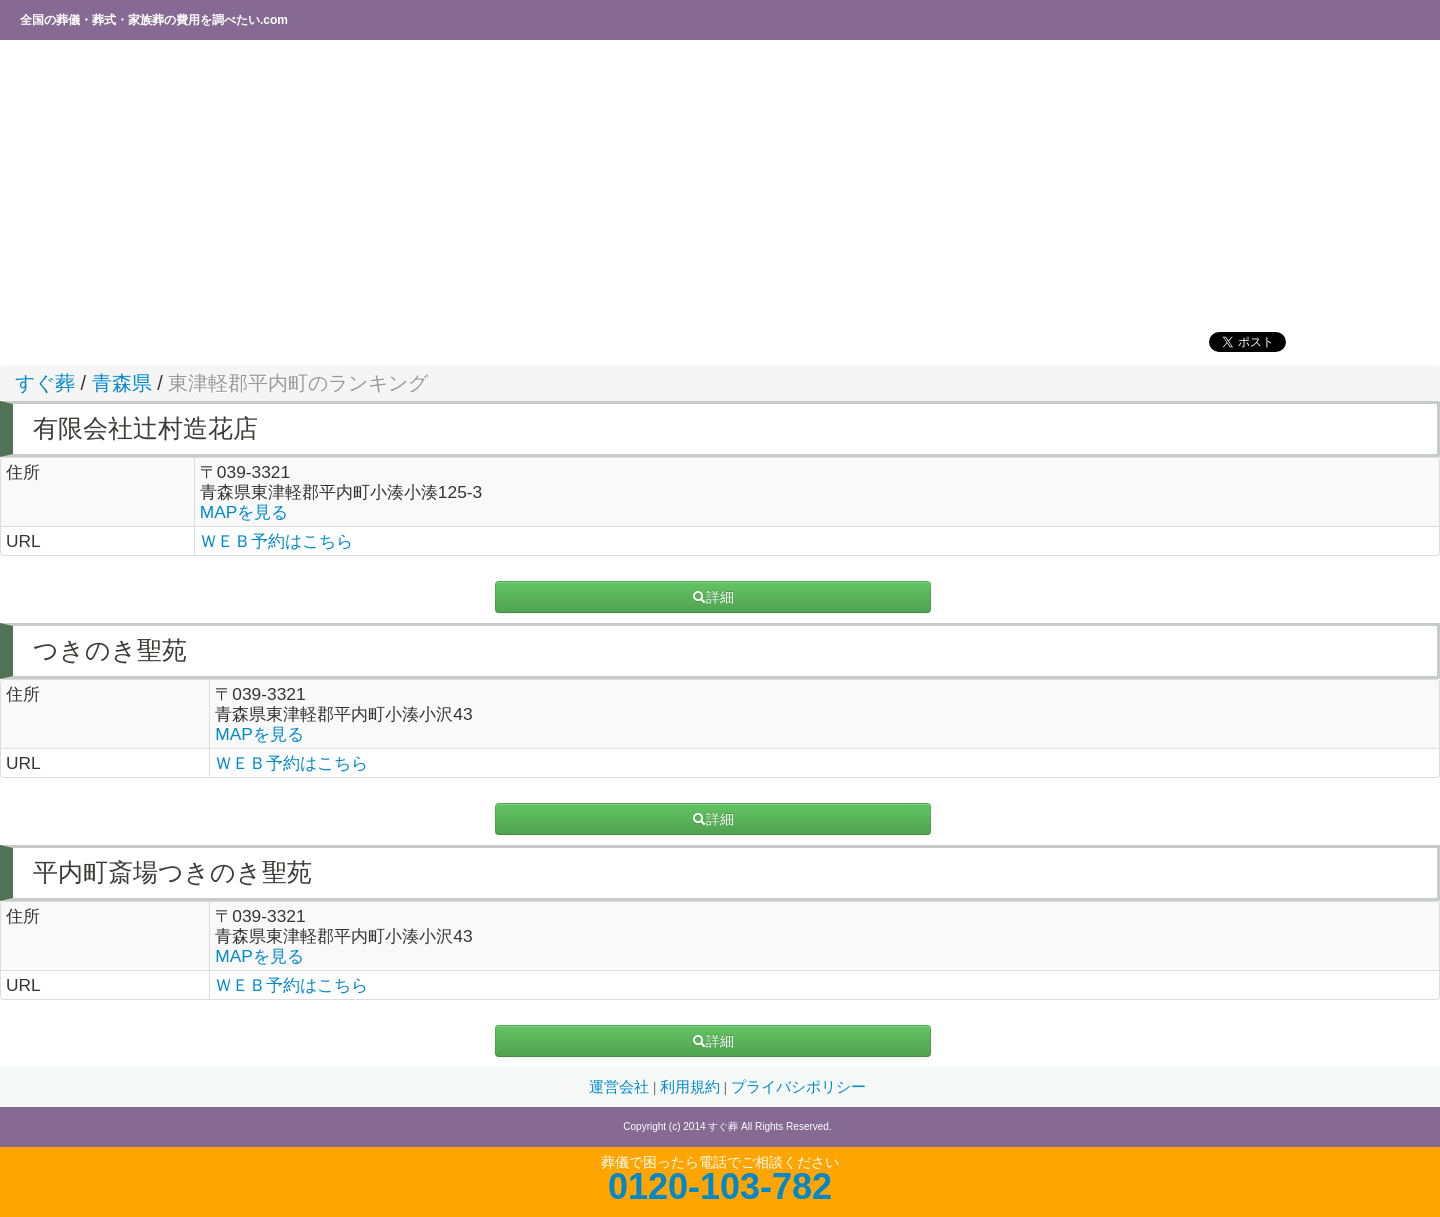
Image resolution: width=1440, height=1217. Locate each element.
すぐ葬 (45, 383)
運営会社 (621, 1087)
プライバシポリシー (798, 1087)
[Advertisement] (605, 185)
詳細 (713, 597)
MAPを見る (244, 512)
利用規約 (692, 1087)
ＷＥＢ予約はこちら (276, 541)
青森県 (122, 383)
